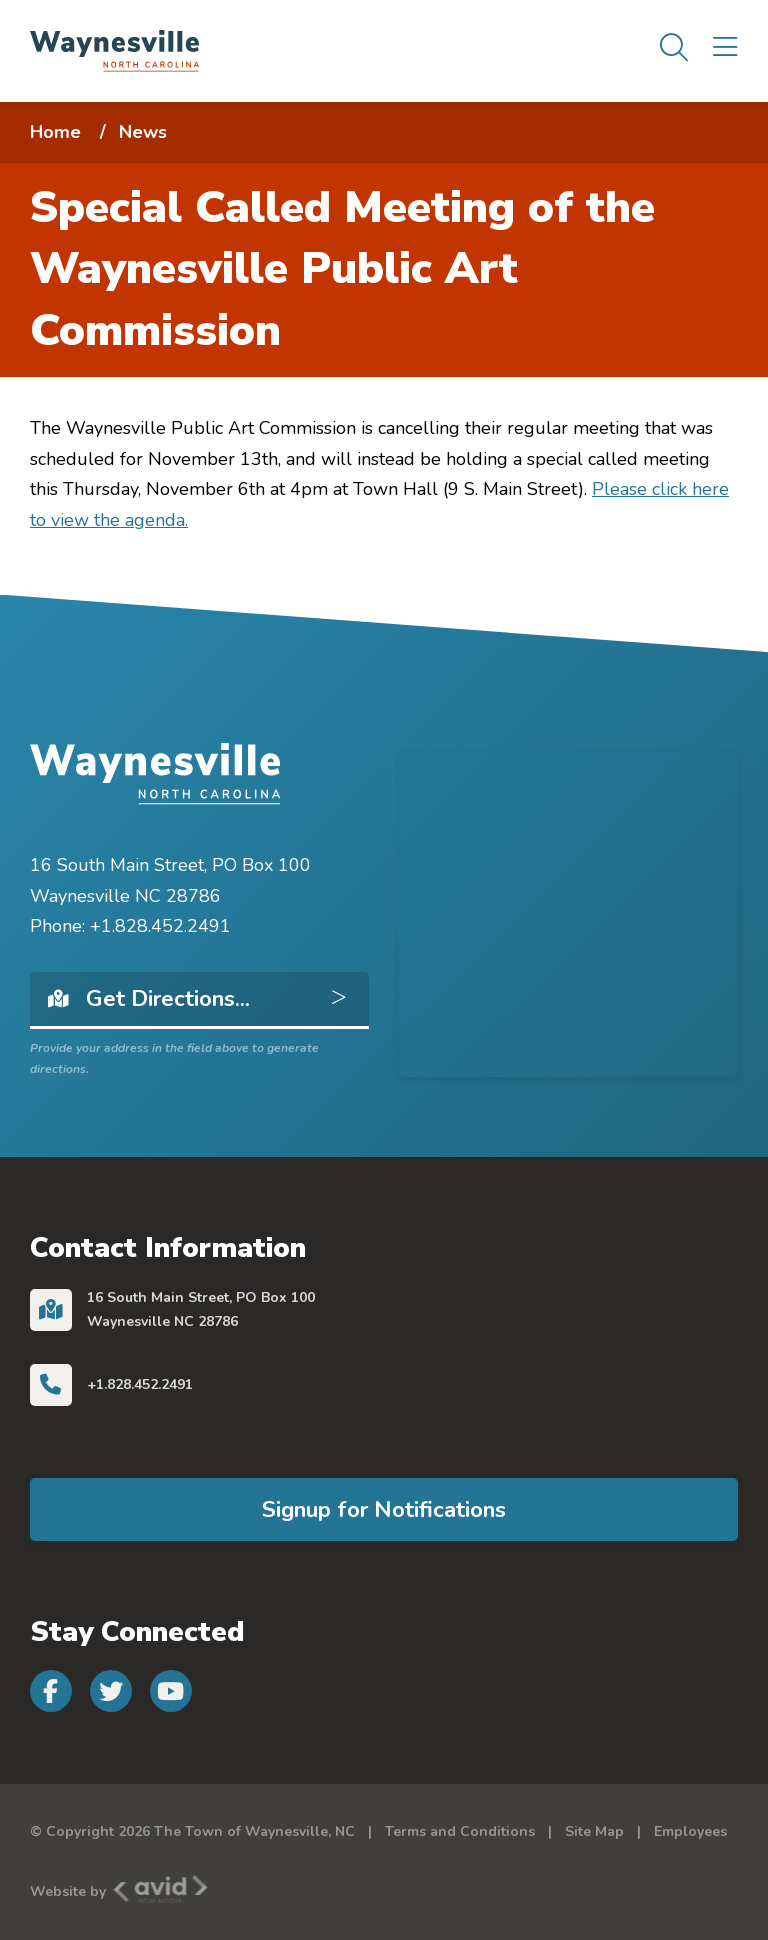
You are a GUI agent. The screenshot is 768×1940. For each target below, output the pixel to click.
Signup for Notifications (384, 1509)
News (143, 132)
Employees (690, 1831)
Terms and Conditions (460, 1831)
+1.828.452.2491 (140, 1384)
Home (55, 132)
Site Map (594, 1831)
